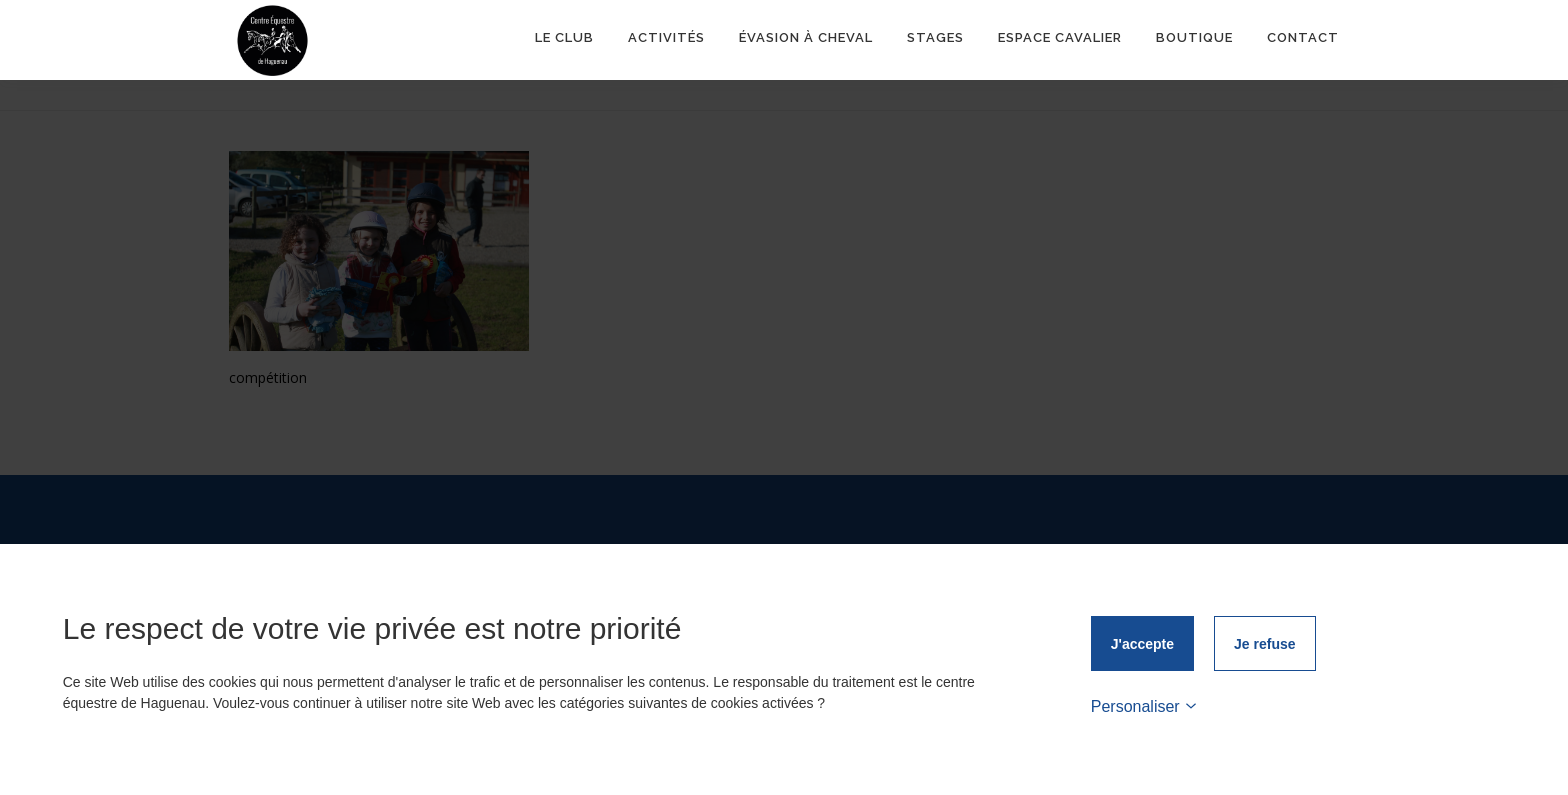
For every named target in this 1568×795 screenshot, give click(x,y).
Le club (564, 39)
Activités (666, 39)
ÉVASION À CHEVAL (806, 39)
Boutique (1194, 39)
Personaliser (1144, 706)
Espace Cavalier (1060, 39)
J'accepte (1142, 644)
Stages (935, 39)
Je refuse (1264, 644)
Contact (1303, 39)
